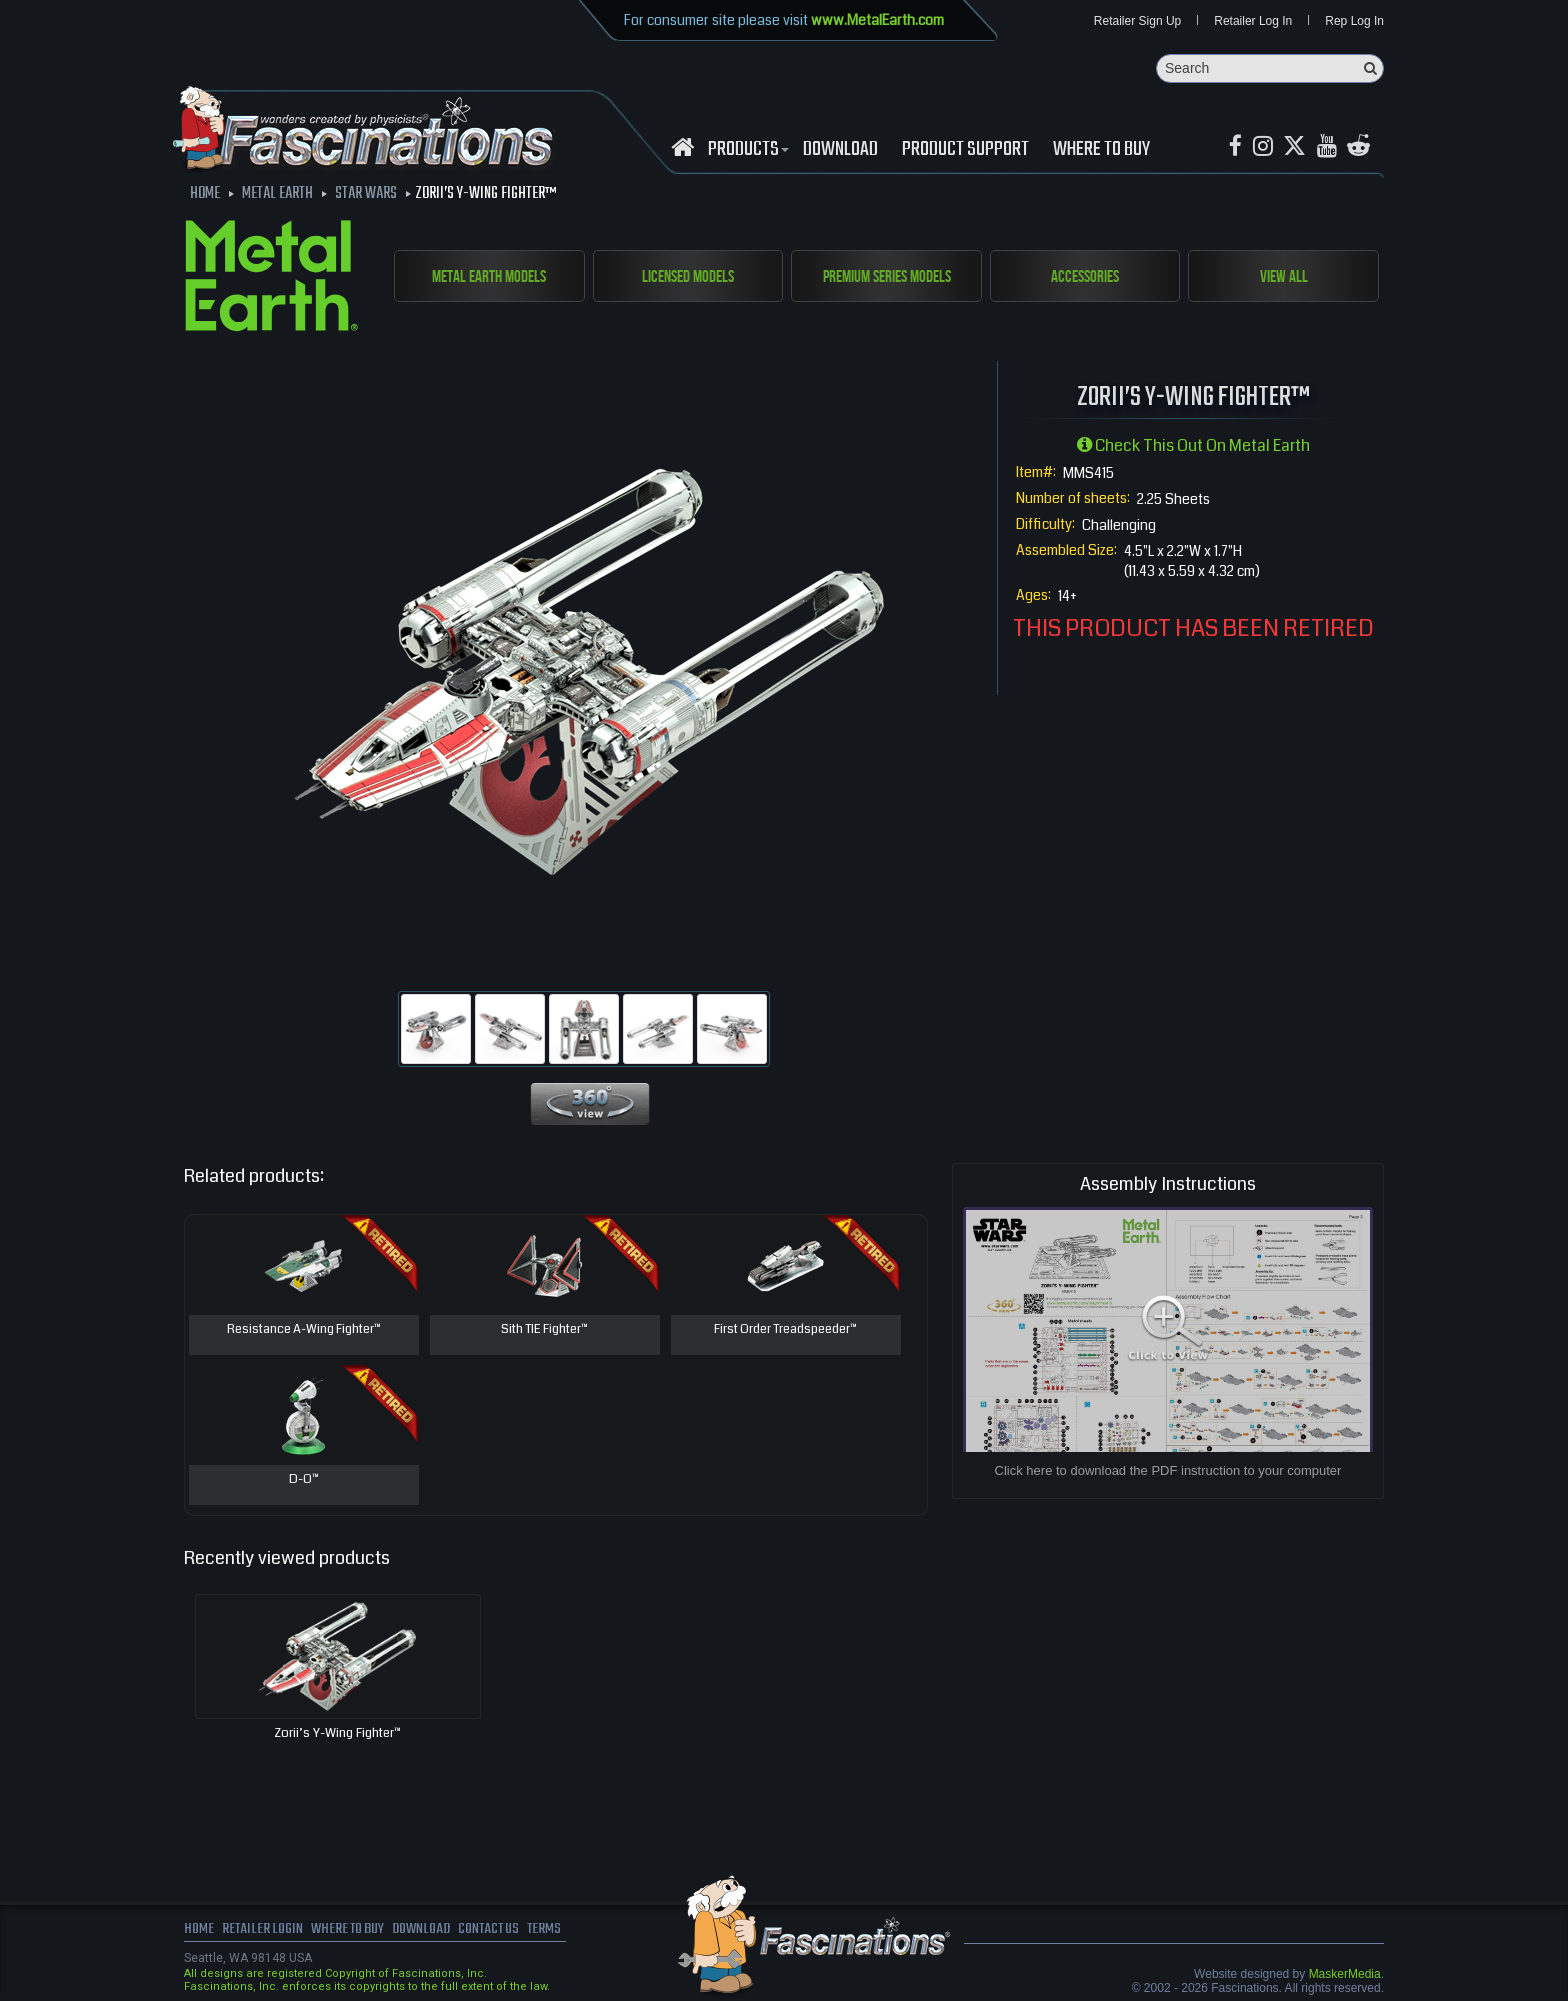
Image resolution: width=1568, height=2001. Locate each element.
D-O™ (304, 1481)
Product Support (965, 151)
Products (746, 151)
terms (560, 1931)
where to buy (353, 1931)
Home (199, 1931)
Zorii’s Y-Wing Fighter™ (337, 1734)
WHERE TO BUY (1101, 151)
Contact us (501, 1931)
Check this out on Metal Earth (1193, 446)
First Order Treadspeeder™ (786, 1331)
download (840, 151)
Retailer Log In (1253, 22)
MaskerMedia (1345, 1975)
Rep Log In (1354, 22)
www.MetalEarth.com (877, 20)
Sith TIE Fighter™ (545, 1331)
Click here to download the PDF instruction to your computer (1168, 1471)
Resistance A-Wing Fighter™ (304, 1331)
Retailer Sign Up (1137, 22)
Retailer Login (263, 1931)
